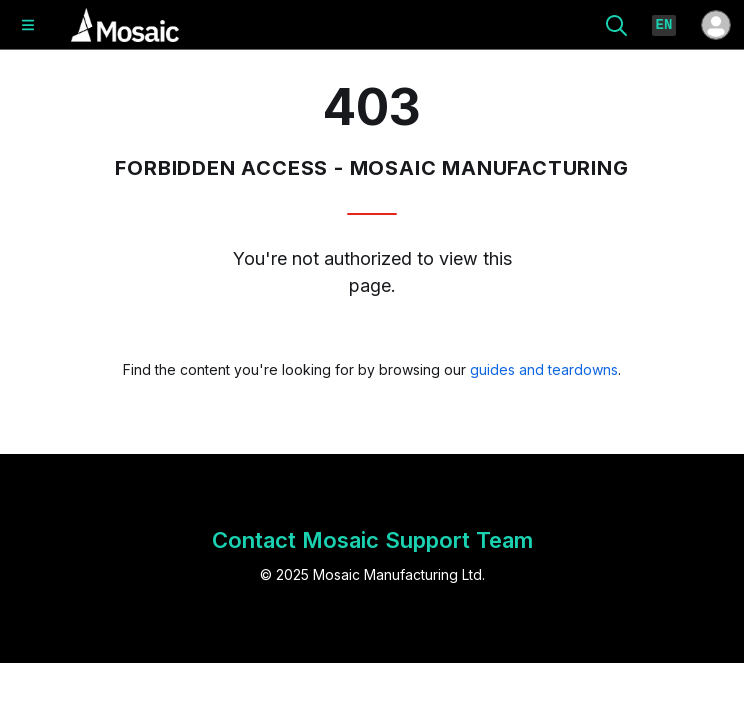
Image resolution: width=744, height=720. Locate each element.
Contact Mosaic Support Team (372, 540)
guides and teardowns (544, 369)
